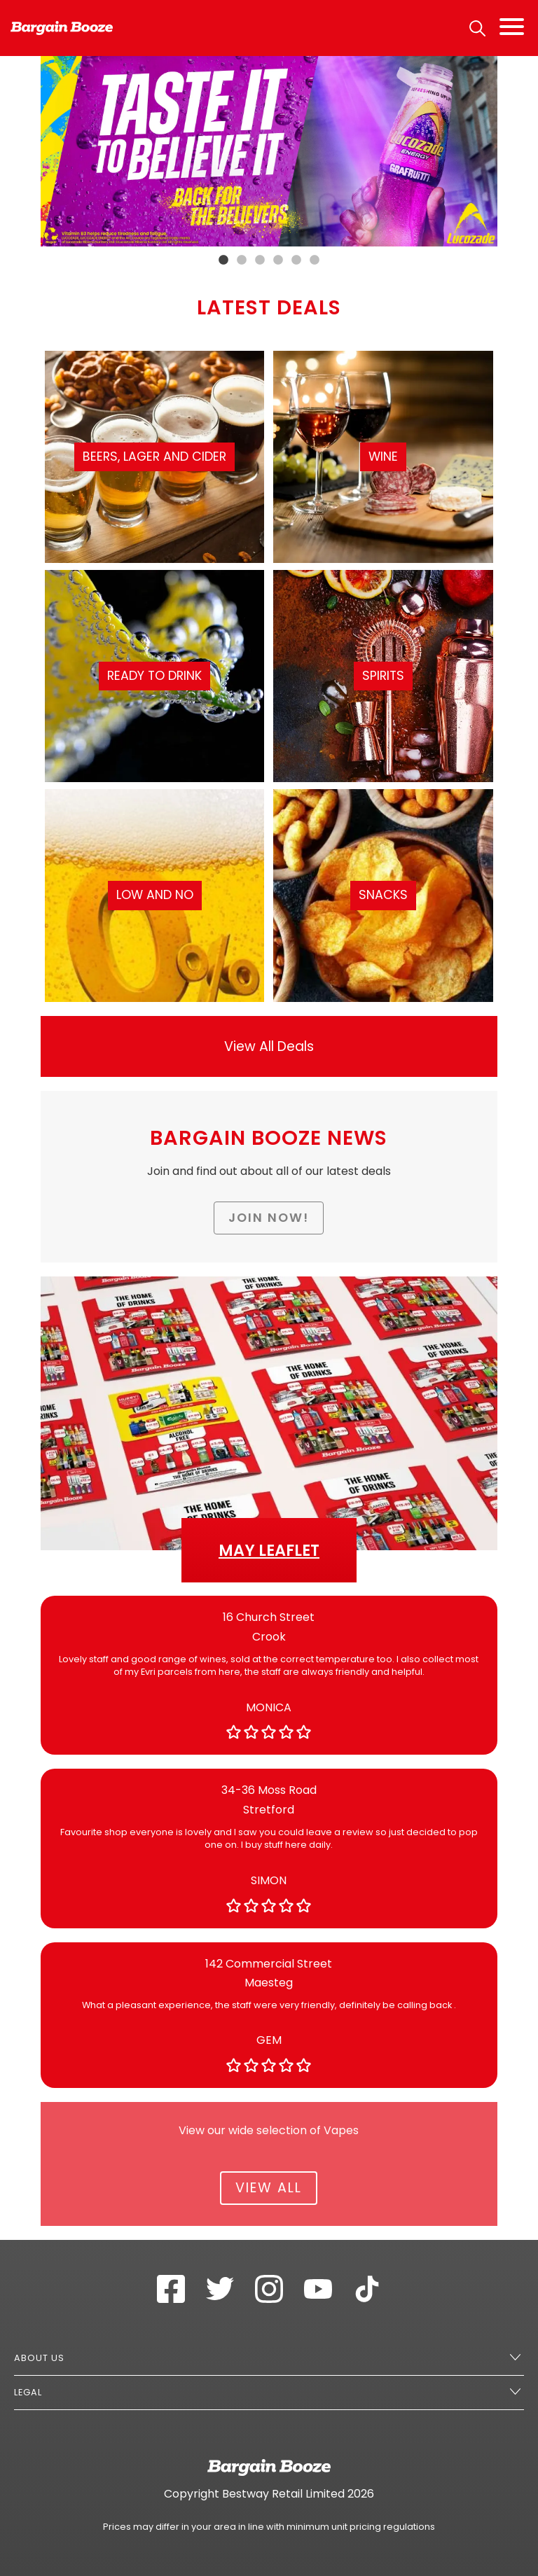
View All (268, 2187)
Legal (28, 2392)
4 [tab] (278, 260)
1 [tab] (223, 260)
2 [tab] (242, 260)
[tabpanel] (269, 151)
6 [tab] (315, 260)
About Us (39, 2358)
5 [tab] (296, 260)
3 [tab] (260, 260)
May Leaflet (269, 1550)
